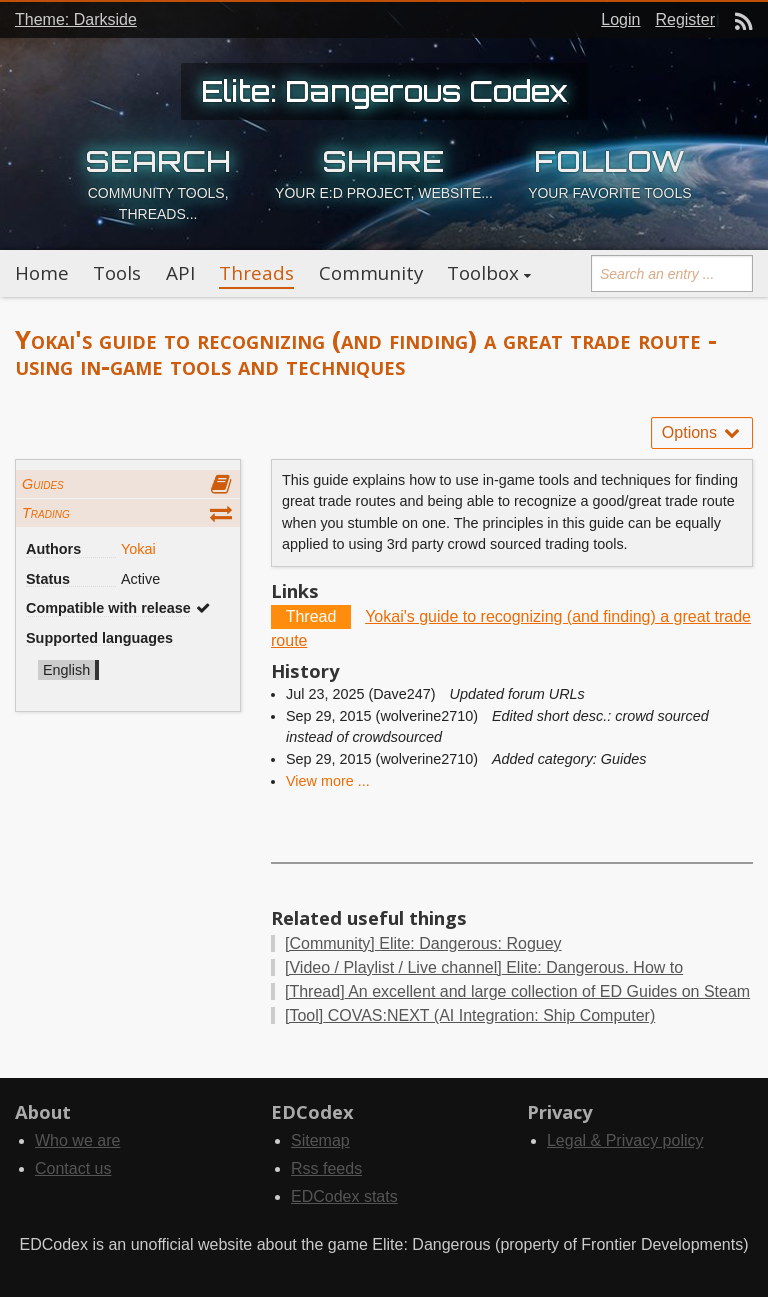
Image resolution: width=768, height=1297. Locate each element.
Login (620, 19)
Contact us (73, 1168)
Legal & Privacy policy (625, 1140)
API (180, 273)
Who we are (77, 1140)
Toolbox (483, 273)
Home (42, 273)
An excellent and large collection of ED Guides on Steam (517, 991)
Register (685, 19)
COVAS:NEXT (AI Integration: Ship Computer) (470, 1015)
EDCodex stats (344, 1196)
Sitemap (320, 1140)
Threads (256, 273)
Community (371, 273)
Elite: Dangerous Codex (384, 91)
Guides (43, 484)
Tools (117, 273)
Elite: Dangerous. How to (484, 967)
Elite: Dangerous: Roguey (423, 943)
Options (702, 432)
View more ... (328, 781)
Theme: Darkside (76, 19)
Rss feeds (326, 1168)
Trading (46, 513)
